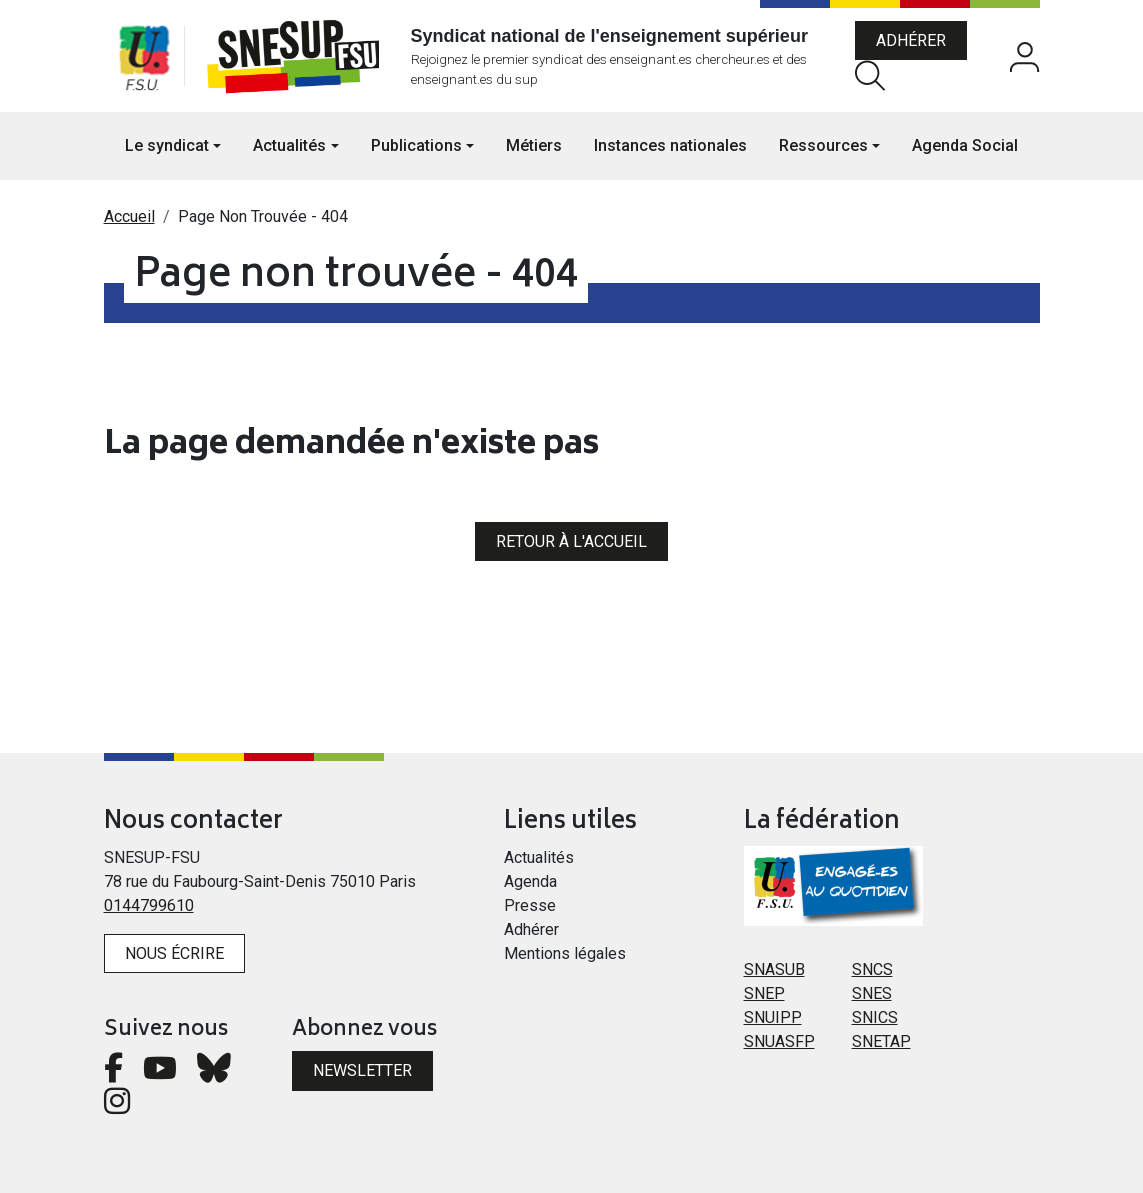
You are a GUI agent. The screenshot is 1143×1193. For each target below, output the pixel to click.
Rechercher (870, 75)
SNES (872, 993)
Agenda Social (965, 145)
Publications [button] (416, 145)
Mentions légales (565, 953)
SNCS (872, 969)
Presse (530, 905)
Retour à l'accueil (571, 541)
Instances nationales (670, 145)
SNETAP (881, 1041)
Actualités (539, 857)
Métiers (534, 145)
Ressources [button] (823, 145)
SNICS (875, 1017)
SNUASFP (779, 1041)
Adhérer (911, 40)
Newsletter (362, 1070)
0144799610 (149, 905)
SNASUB (774, 969)
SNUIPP (773, 1017)
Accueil (129, 216)
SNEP (764, 993)
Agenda (530, 881)
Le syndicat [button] (167, 145)
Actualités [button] (289, 145)
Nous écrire (174, 953)
